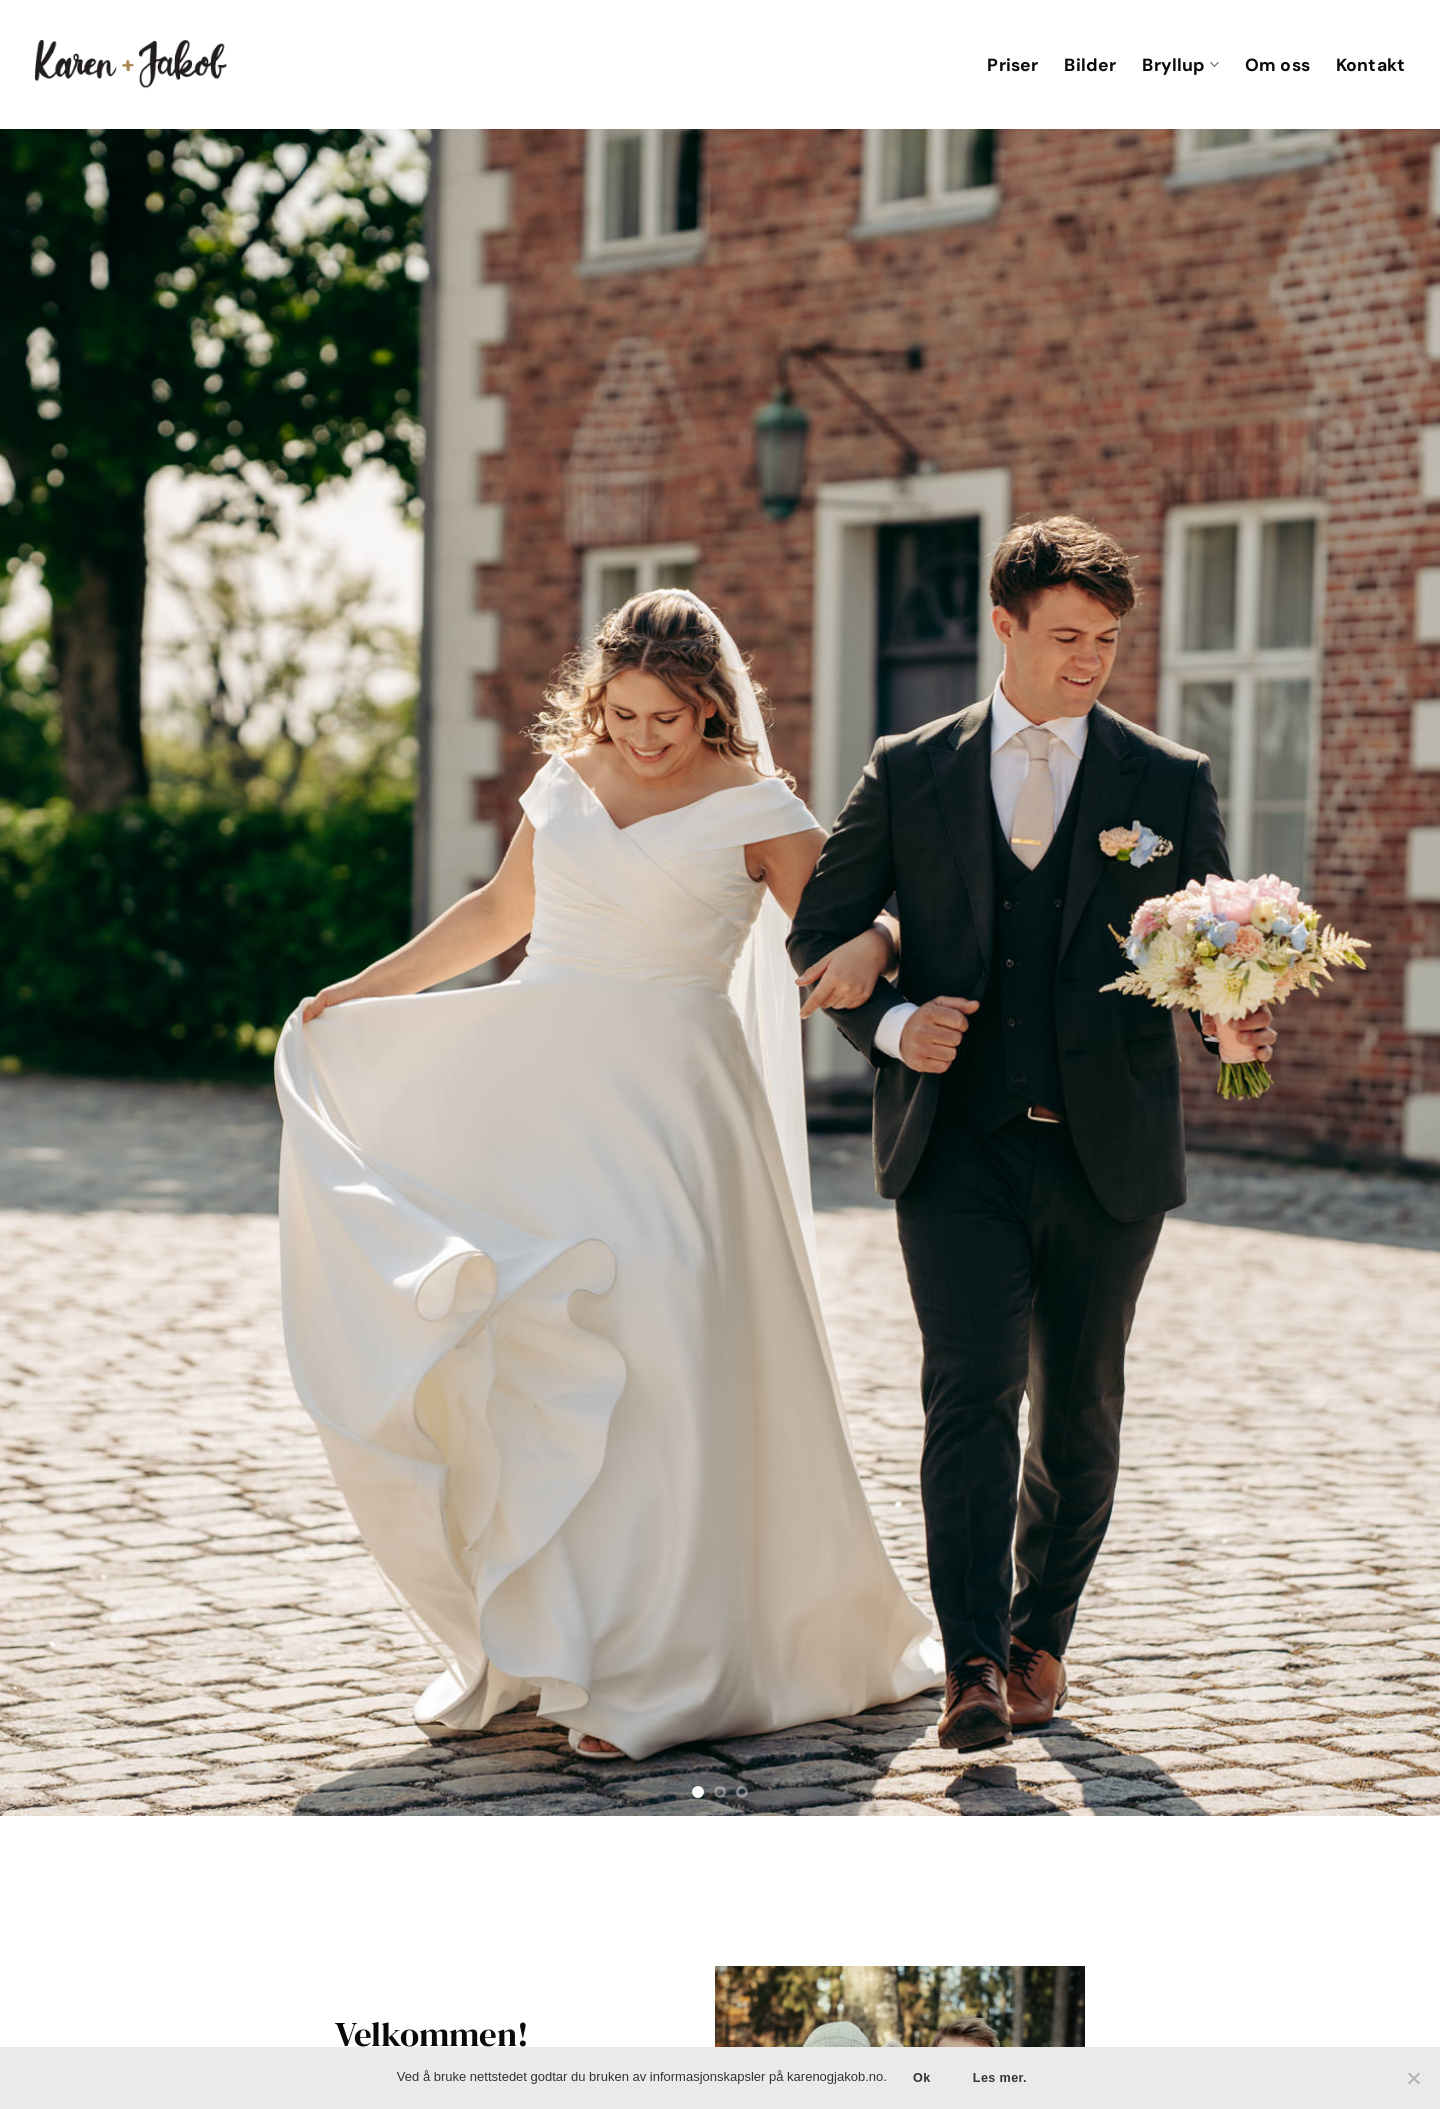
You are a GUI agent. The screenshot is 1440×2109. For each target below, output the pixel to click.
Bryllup (1180, 65)
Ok (922, 2078)
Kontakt (1370, 65)
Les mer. (1000, 2078)
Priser (1012, 65)
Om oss (1277, 65)
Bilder (1090, 65)
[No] (1413, 2084)
